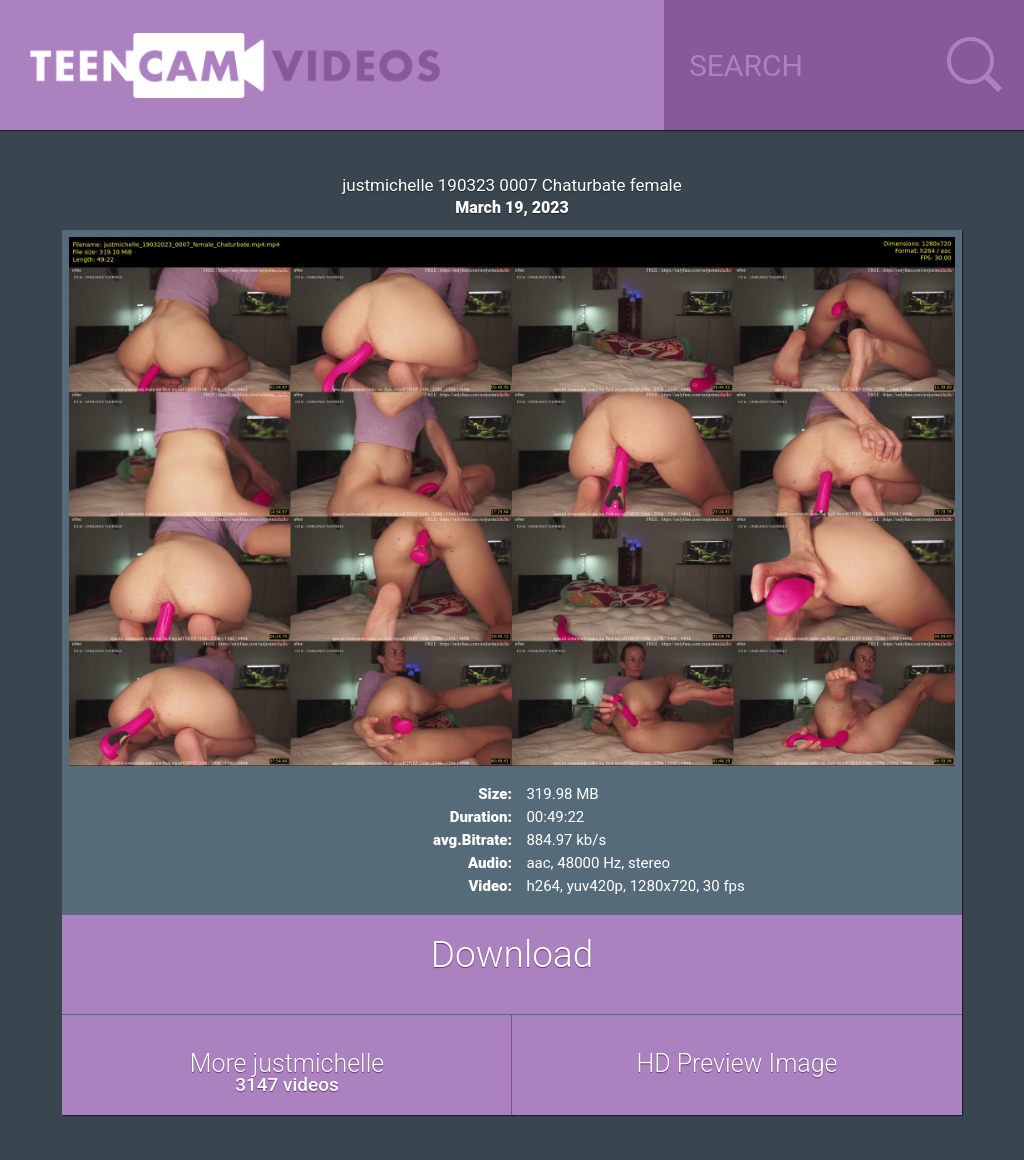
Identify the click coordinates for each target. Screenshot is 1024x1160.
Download (512, 954)
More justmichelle (287, 1072)
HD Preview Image (736, 1063)
